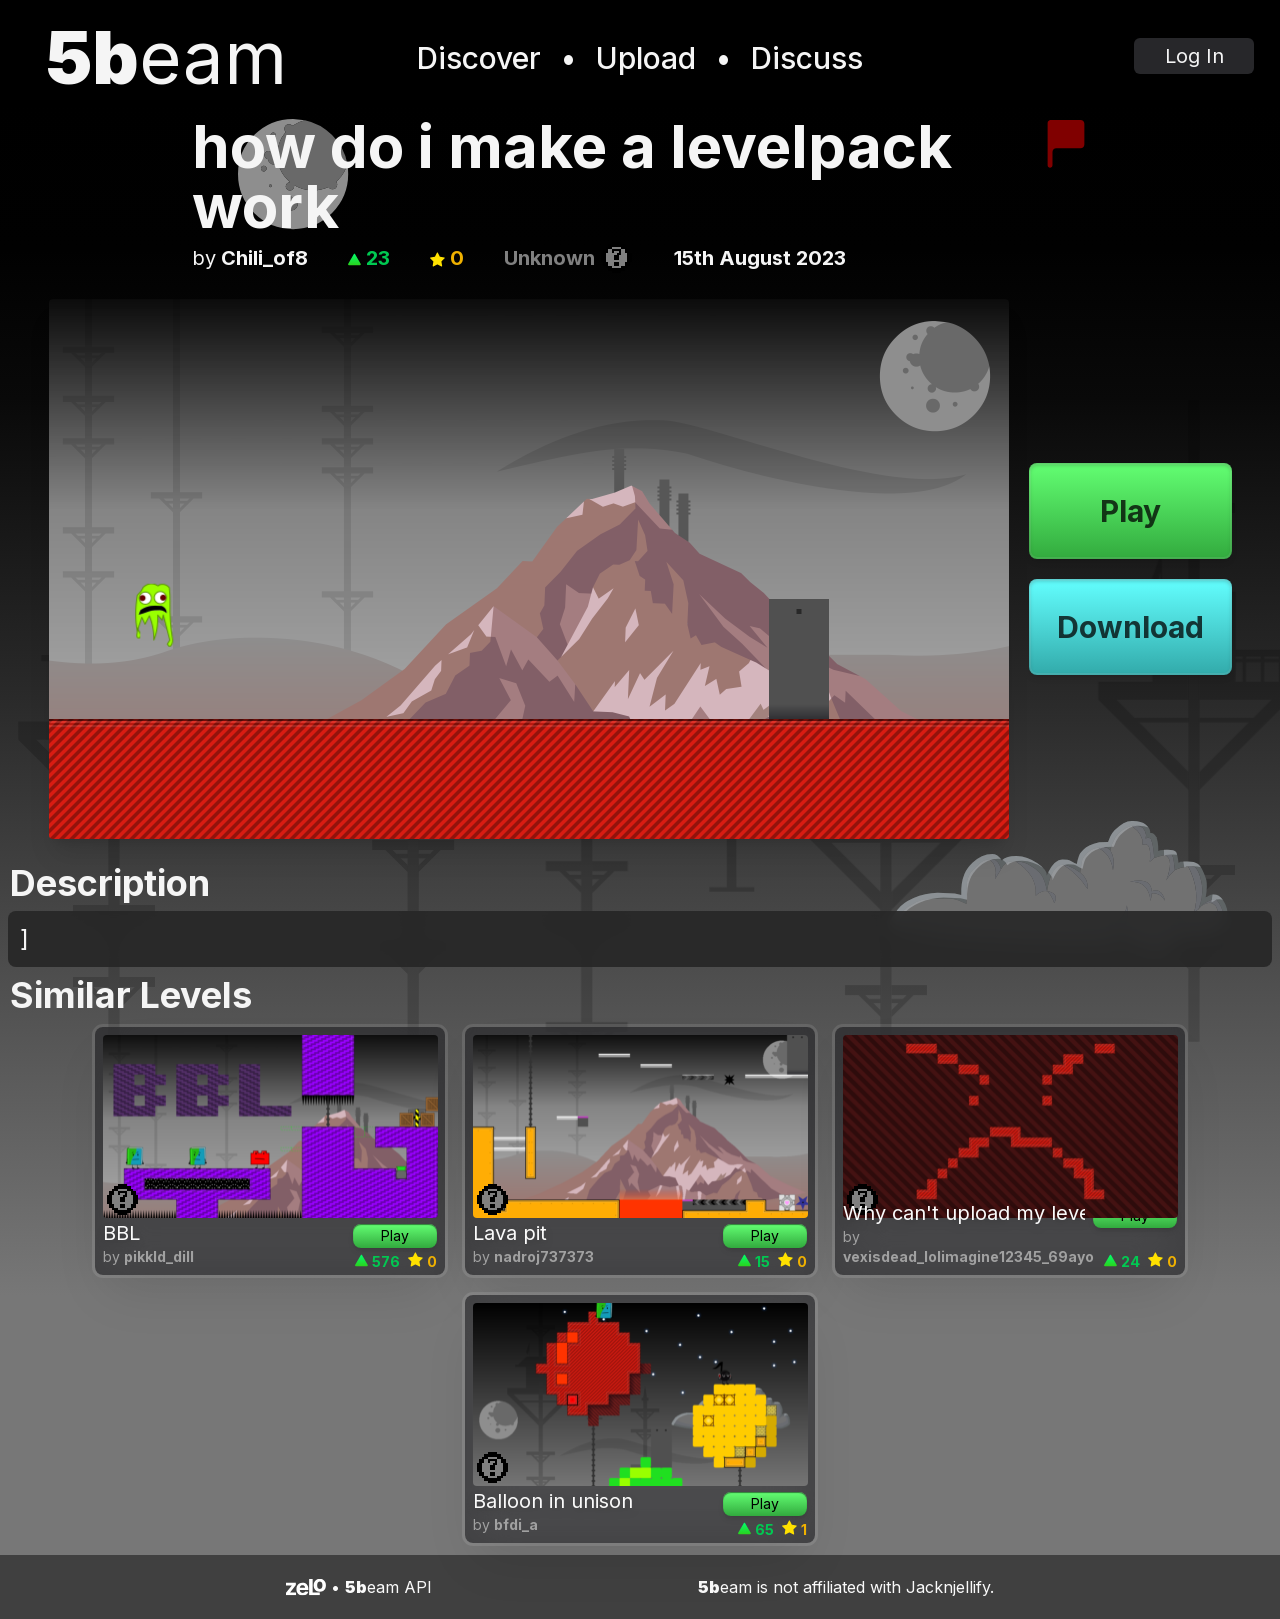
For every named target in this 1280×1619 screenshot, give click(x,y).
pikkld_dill (159, 1256)
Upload (646, 58)
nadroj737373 (544, 1256)
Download (1130, 627)
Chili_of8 (264, 258)
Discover (479, 58)
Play (1130, 511)
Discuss (807, 58)
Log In (1194, 56)
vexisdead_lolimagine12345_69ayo (968, 1256)
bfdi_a (516, 1524)
